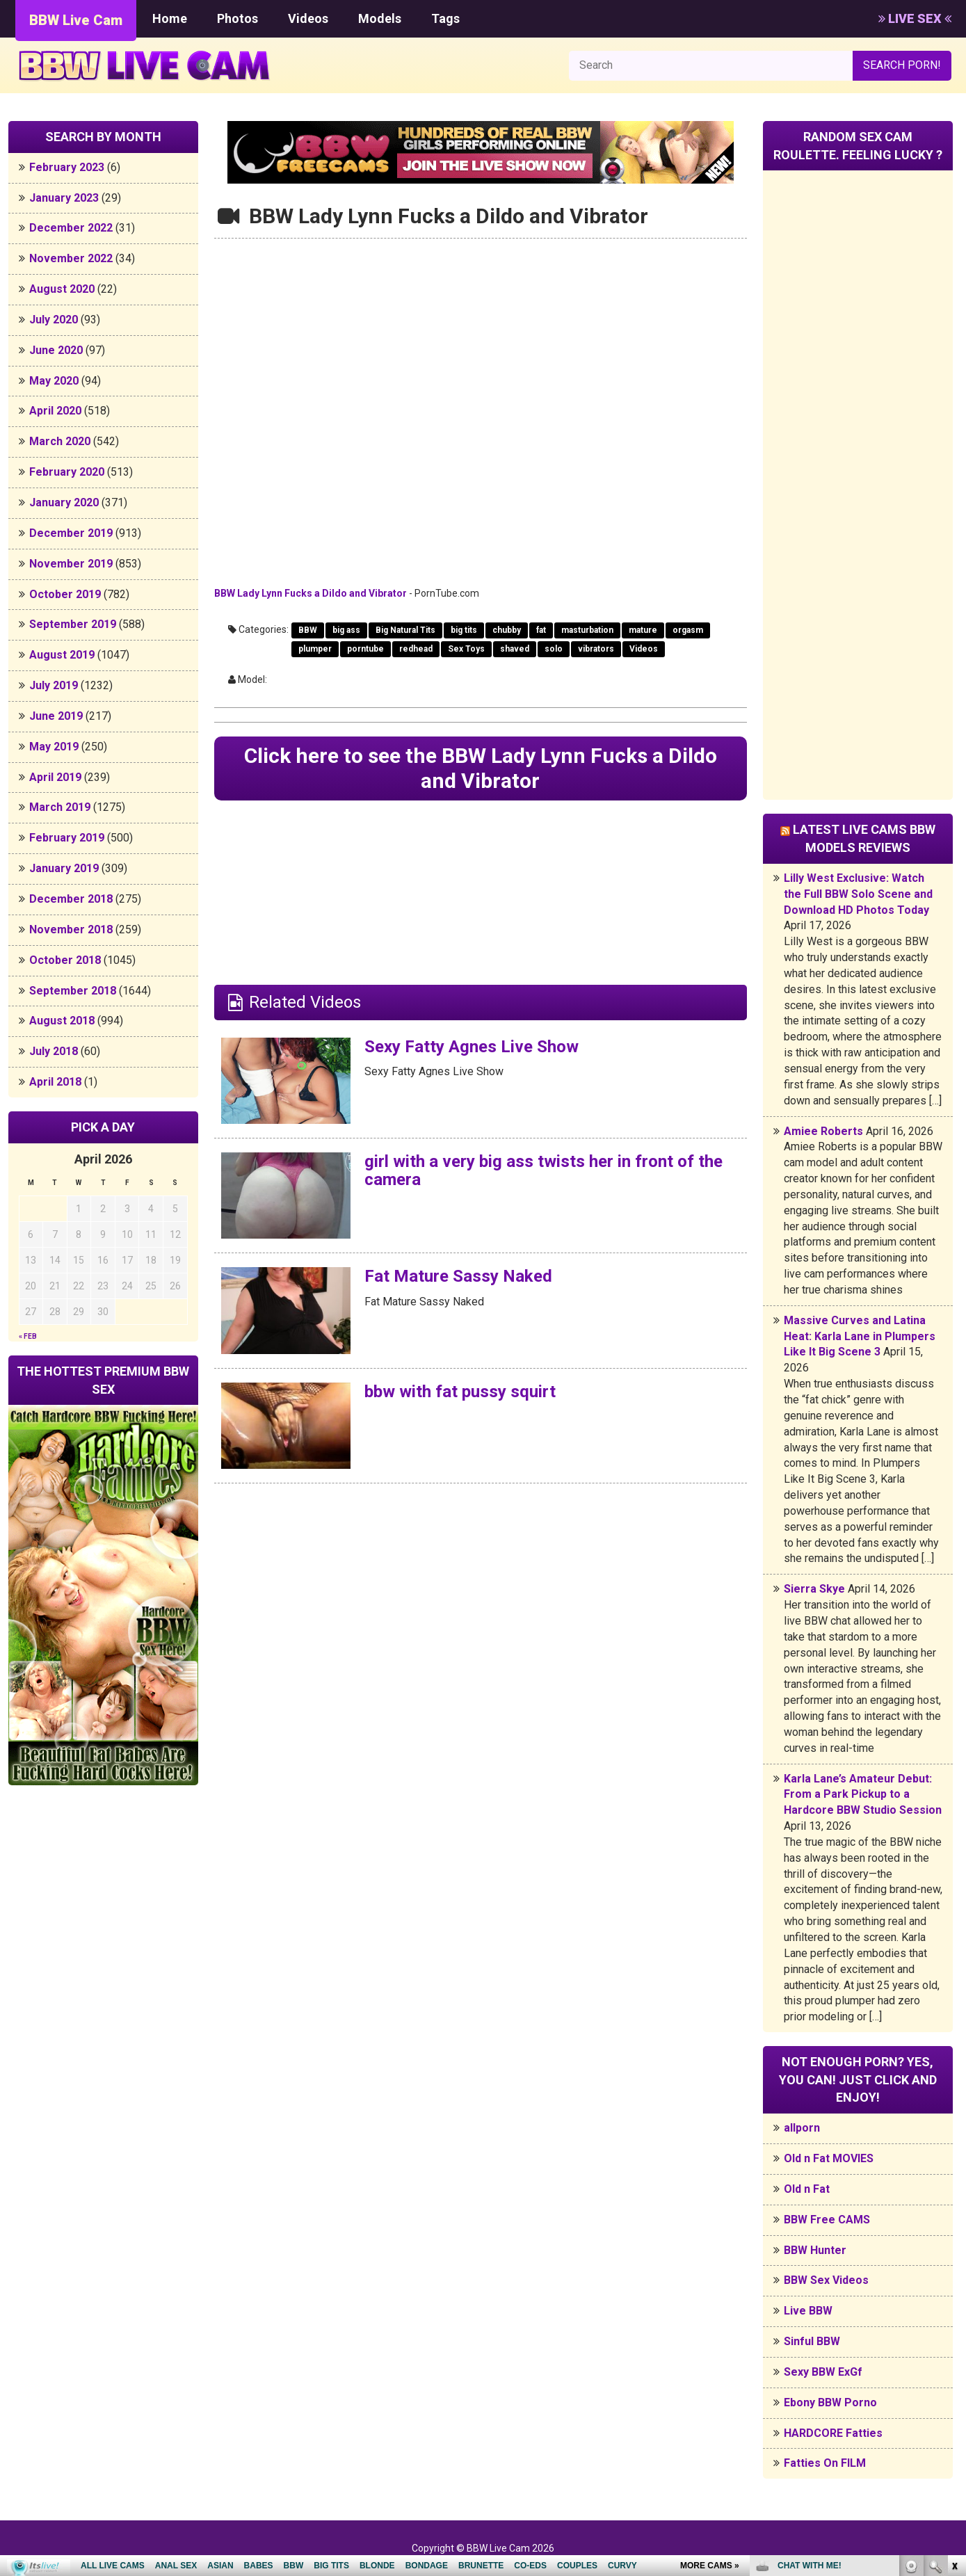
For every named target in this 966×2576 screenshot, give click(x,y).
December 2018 (71, 898)
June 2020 (56, 350)
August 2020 (62, 289)
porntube (365, 649)
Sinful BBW (812, 2341)
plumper (315, 649)
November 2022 (71, 258)
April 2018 (55, 1081)
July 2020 (53, 319)
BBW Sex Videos (826, 2280)
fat (541, 630)
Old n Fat (807, 2189)
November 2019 (71, 563)
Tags (445, 18)
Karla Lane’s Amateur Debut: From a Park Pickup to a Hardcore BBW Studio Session (863, 1794)
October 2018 (65, 960)
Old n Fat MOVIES (829, 2158)
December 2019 (71, 533)
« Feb (28, 1336)
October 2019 (65, 594)
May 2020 (54, 380)
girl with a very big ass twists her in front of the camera (543, 1170)
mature (643, 630)
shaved (514, 649)
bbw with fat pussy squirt (460, 1391)
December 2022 (71, 227)
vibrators (596, 649)
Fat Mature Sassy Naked (458, 1276)
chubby (506, 630)
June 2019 (56, 716)
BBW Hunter (815, 2250)
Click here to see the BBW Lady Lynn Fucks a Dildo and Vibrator (480, 768)
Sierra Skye (814, 1588)
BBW (307, 630)
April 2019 (55, 777)
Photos (237, 18)
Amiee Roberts (823, 1131)
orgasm (688, 630)
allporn (802, 2127)
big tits (464, 630)
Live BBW (808, 2310)
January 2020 (64, 502)
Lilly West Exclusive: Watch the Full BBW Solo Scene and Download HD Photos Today (858, 894)
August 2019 (62, 654)
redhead (416, 649)
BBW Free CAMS (827, 2219)
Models (379, 18)
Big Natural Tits (405, 630)
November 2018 (71, 929)
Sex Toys (466, 649)
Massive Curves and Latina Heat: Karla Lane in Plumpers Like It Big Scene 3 (859, 1336)
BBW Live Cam (75, 20)
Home (169, 18)
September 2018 (72, 990)
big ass (346, 630)
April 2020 (55, 410)
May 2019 (54, 746)
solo (554, 649)
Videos (308, 18)
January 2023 (64, 197)
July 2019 (53, 685)
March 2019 (59, 807)
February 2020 (66, 471)
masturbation (587, 630)
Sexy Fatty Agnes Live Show (471, 1046)
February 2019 (66, 837)
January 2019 (64, 868)
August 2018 (62, 1020)
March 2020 (59, 441)
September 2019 (72, 624)
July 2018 (53, 1051)
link (954, 2358)
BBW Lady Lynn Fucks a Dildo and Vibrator (310, 593)
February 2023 (66, 167)
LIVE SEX (914, 18)
